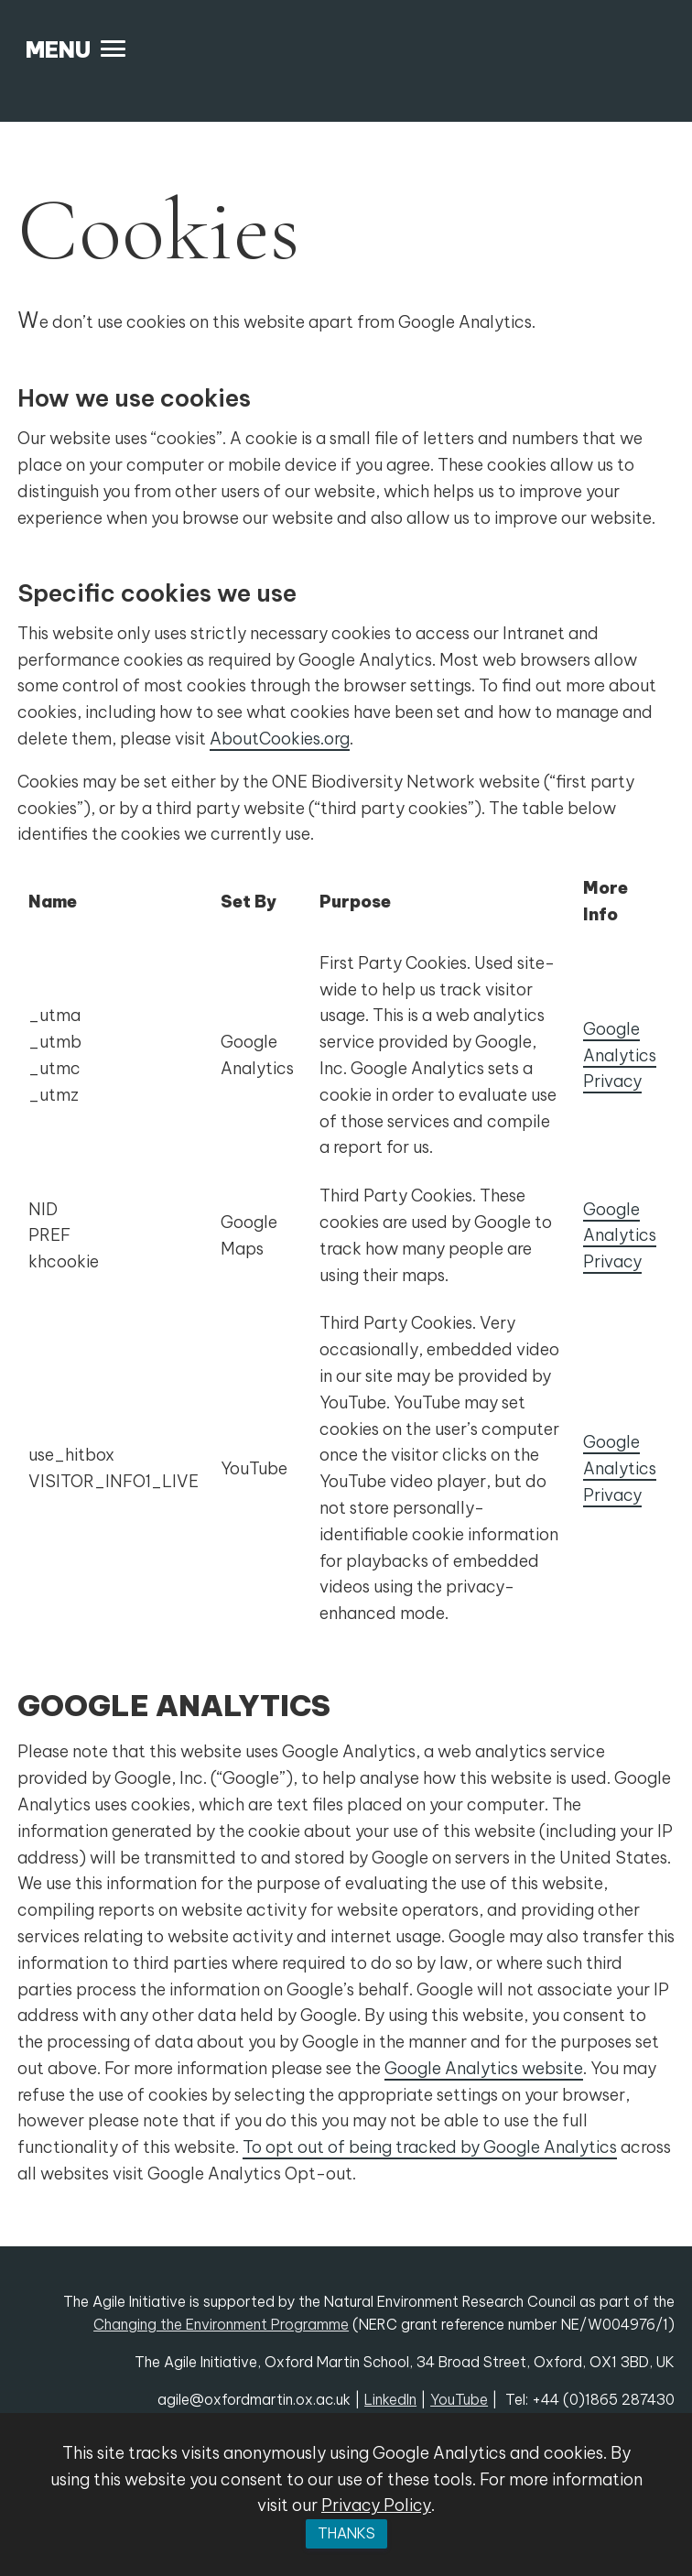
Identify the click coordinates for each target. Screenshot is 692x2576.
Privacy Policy (376, 2505)
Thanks (346, 2533)
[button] (75, 49)
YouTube (459, 2399)
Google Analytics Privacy (619, 1055)
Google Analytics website (483, 2068)
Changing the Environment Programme (221, 2324)
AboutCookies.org (280, 738)
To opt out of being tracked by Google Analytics (430, 2147)
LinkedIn (390, 2399)
